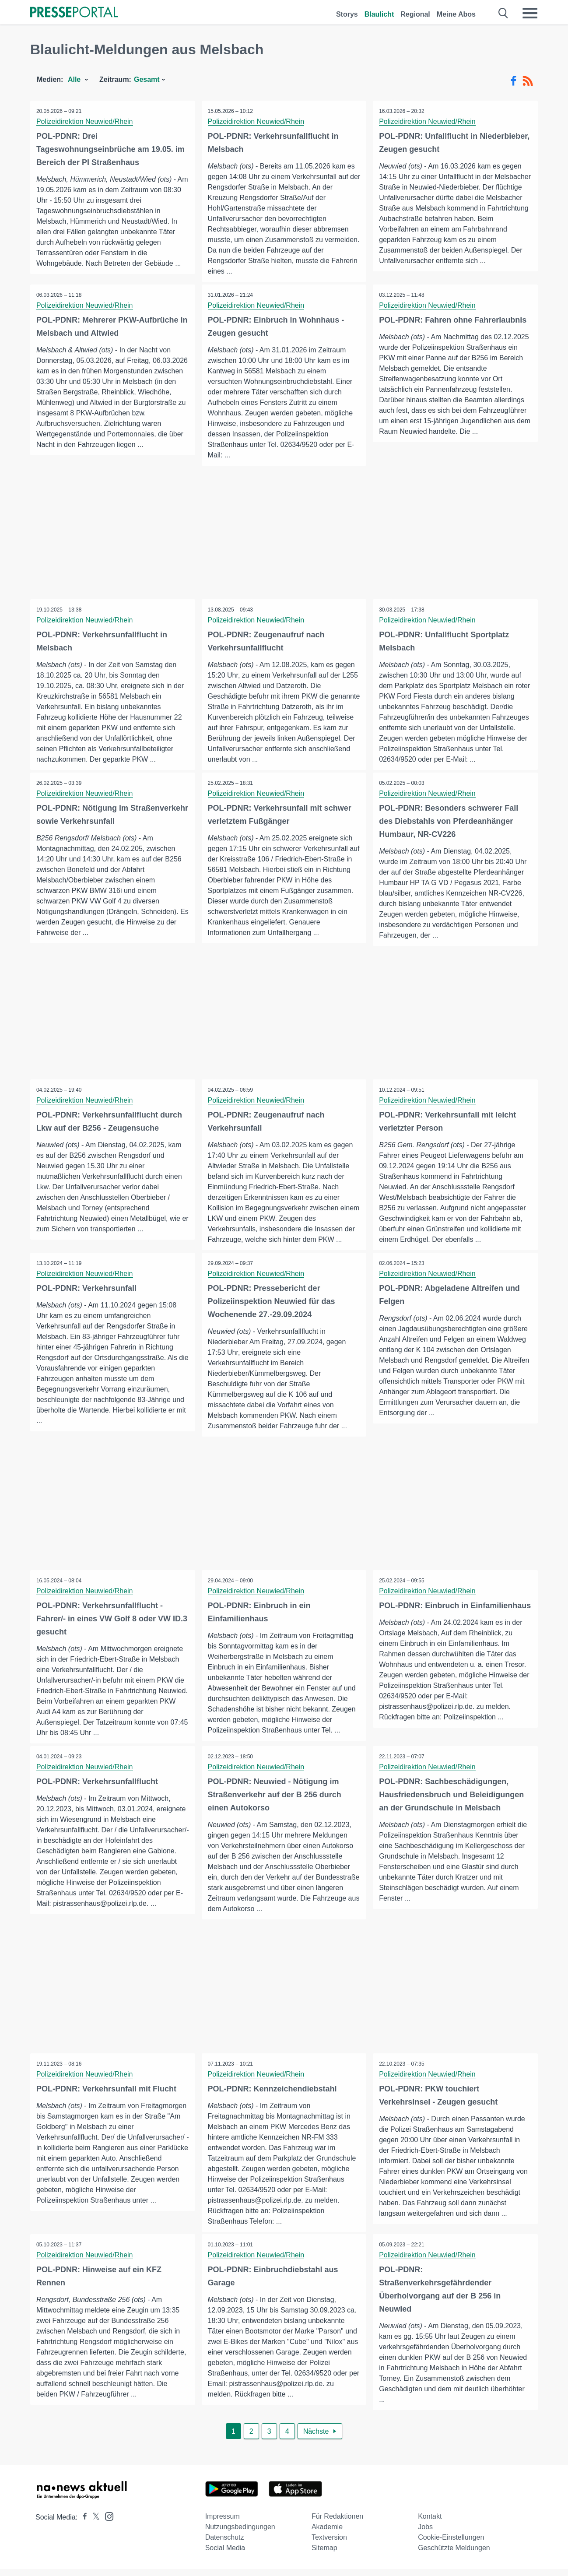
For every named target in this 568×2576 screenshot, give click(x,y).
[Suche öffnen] (503, 13)
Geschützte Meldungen (454, 2554)
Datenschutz (224, 2544)
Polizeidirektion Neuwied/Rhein (85, 121)
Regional (415, 14)
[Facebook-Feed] (513, 81)
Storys (347, 14)
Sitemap (324, 2554)
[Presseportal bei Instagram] (106, 2523)
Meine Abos (456, 14)
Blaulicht (379, 14)
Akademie (327, 2533)
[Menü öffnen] (530, 13)
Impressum (222, 2523)
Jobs (425, 2533)
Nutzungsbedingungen (240, 2533)
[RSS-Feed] (527, 81)
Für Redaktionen (337, 2523)
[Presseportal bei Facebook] (82, 2524)
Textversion (329, 2544)
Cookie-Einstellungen (451, 2544)
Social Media (225, 2554)
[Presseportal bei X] (93, 2524)
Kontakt (430, 2523)
